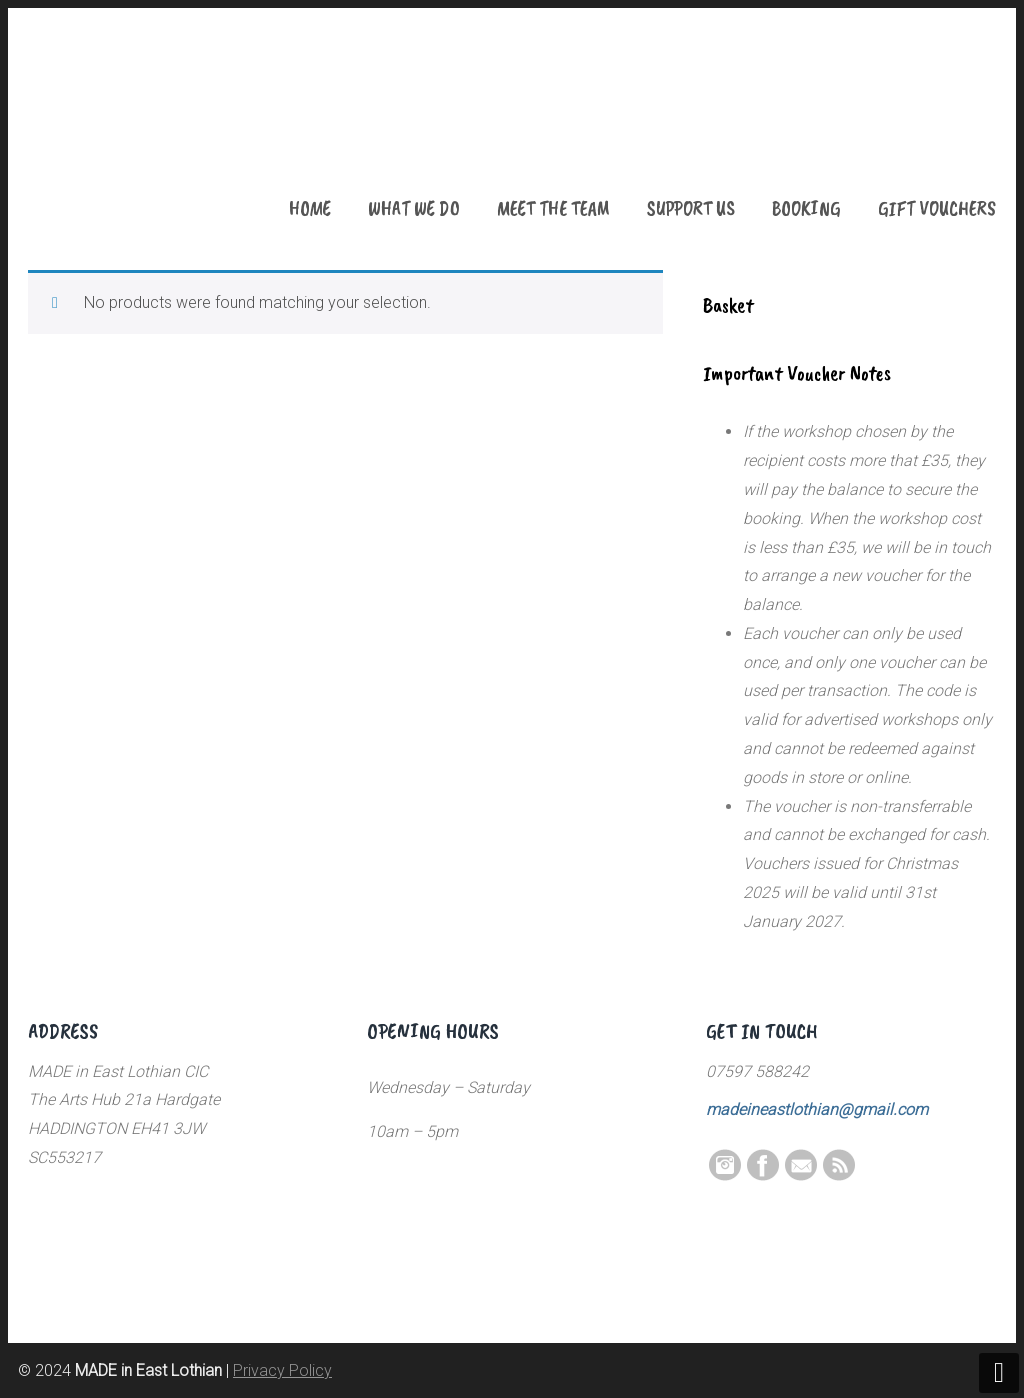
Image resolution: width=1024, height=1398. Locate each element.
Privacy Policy (282, 1370)
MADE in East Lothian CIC (128, 130)
